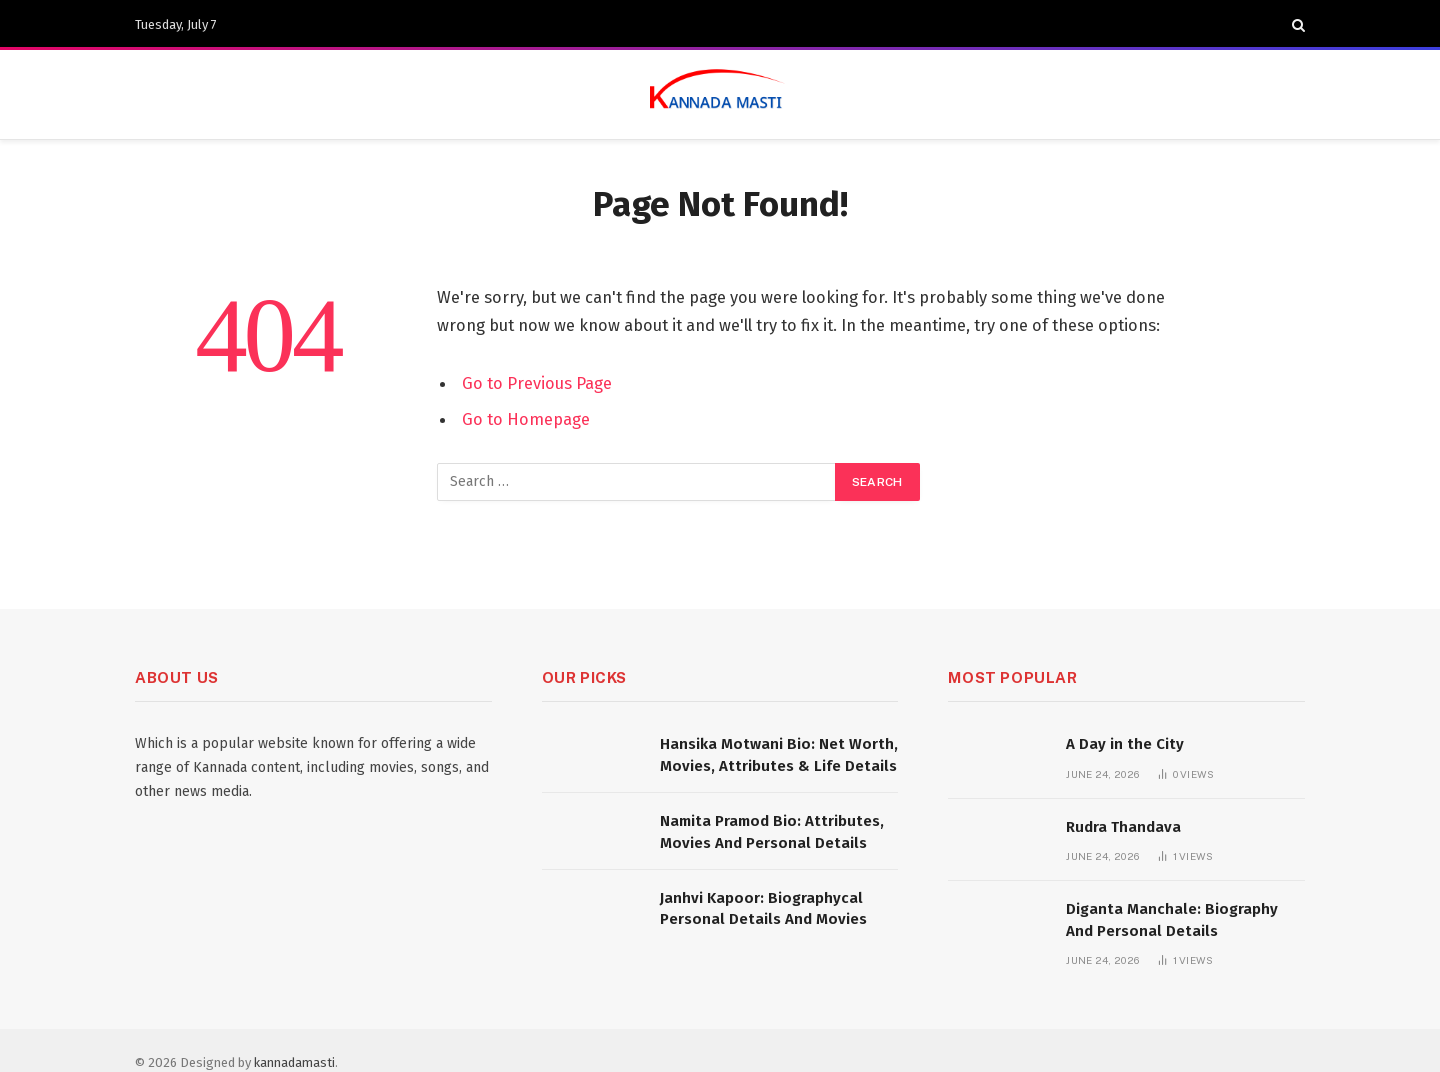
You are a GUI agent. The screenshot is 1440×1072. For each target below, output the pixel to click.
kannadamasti (294, 1062)
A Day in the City (1125, 744)
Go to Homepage (526, 419)
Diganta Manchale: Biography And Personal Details (1172, 919)
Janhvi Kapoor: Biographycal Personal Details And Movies (763, 908)
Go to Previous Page (537, 383)
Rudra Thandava (1123, 827)
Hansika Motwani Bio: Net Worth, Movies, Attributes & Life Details (779, 754)
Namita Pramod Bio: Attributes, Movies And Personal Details (772, 831)
